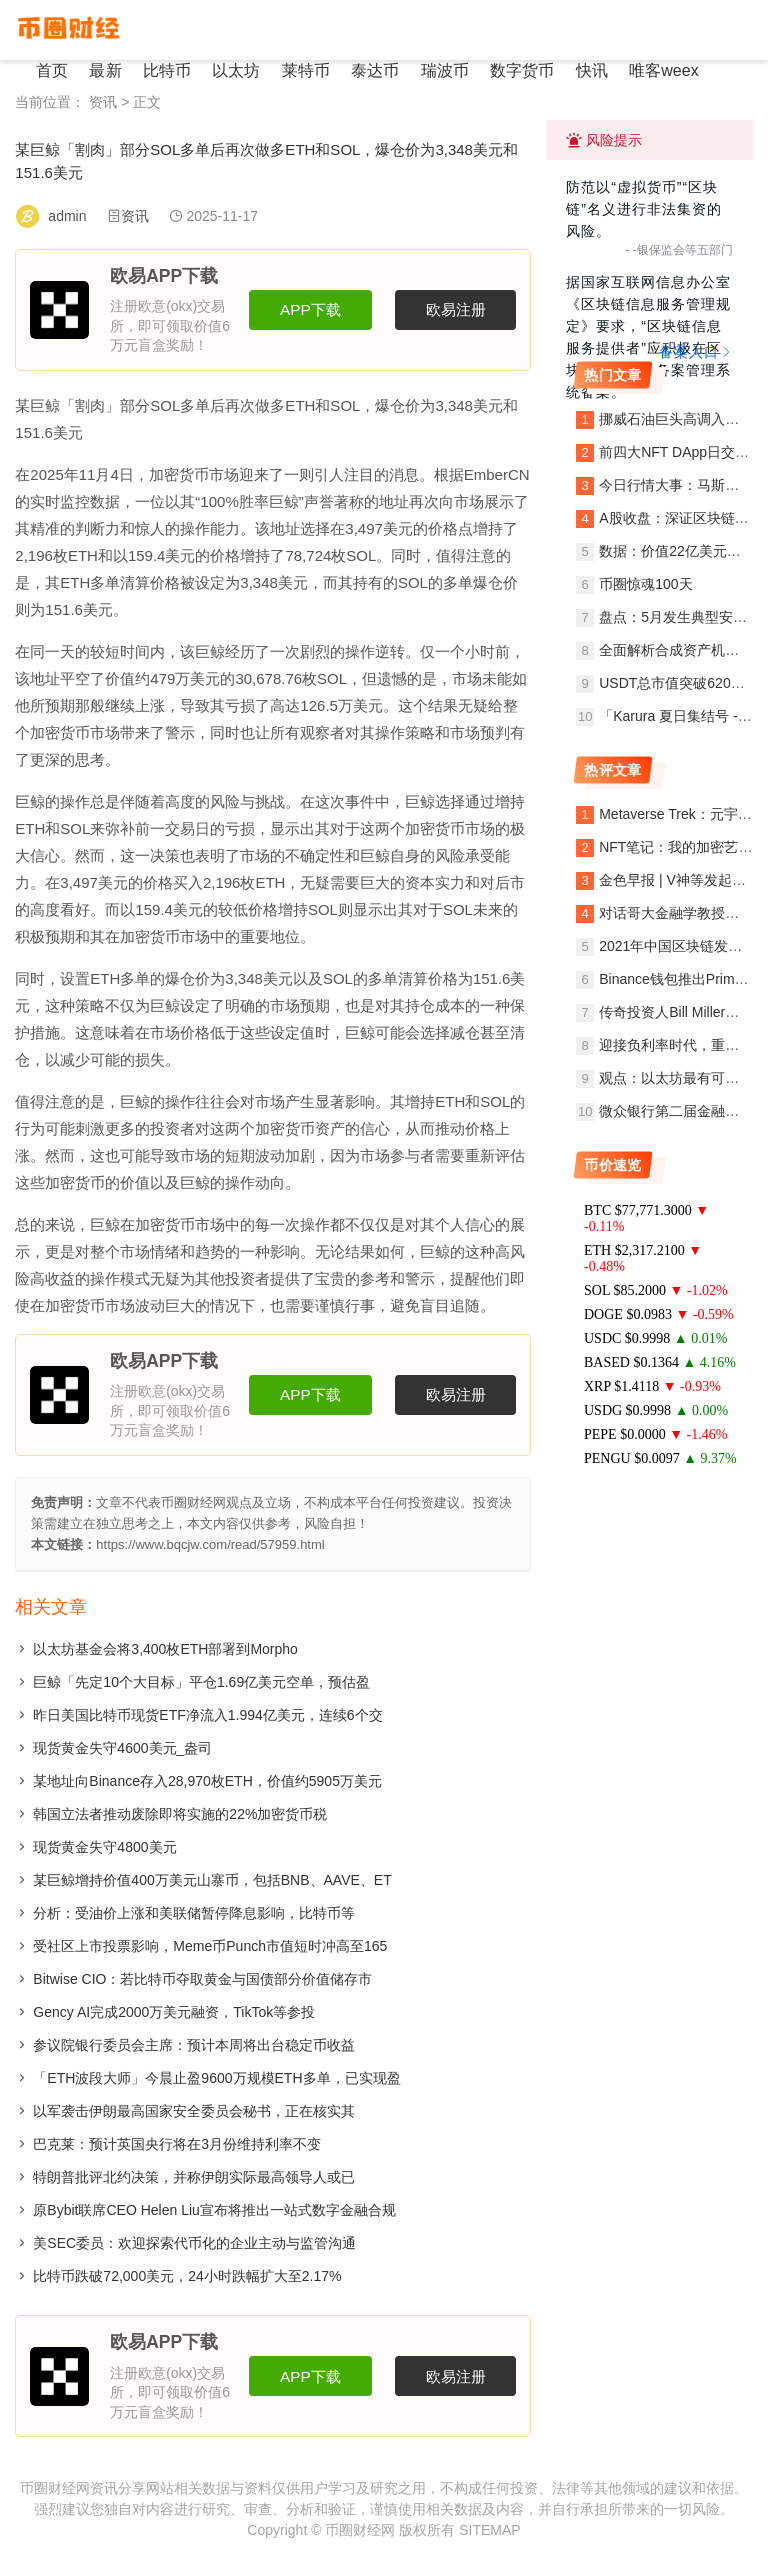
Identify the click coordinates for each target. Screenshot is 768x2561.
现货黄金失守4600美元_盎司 (122, 1748)
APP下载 (310, 309)
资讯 (103, 102)
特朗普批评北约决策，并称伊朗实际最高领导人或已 (194, 2177)
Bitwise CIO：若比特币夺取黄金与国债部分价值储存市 (202, 1979)
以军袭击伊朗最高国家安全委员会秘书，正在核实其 (194, 2111)
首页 (51, 70)
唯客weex (649, 70)
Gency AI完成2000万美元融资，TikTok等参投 (174, 2012)
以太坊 (231, 70)
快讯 (579, 70)
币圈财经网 (360, 2530)
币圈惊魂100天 (645, 584)
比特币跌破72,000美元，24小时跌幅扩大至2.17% (187, 2276)
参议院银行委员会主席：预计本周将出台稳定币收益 (194, 2045)
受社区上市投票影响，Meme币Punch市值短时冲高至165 (210, 1946)
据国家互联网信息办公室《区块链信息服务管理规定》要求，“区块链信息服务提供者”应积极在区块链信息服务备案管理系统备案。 (649, 337)
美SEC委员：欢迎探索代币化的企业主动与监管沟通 (194, 2243)
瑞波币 (435, 70)
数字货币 (511, 70)
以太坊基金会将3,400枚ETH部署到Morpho (165, 1649)
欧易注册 (456, 309)
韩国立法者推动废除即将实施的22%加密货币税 (180, 1814)
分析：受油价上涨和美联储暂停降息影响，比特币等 (194, 1913)
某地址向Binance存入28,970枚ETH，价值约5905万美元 (207, 1781)
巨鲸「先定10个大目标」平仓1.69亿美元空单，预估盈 (201, 1682)
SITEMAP (489, 2530)
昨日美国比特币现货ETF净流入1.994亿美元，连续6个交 (207, 1715)
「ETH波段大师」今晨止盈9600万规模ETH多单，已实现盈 (216, 2078)
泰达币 (367, 70)
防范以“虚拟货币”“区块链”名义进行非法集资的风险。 (644, 209)
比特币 (163, 70)
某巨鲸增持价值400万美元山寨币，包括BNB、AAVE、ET (212, 1880)
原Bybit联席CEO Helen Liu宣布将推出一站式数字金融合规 (214, 2210)
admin (67, 216)
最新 (103, 70)
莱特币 (299, 70)
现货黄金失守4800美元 (104, 1847)
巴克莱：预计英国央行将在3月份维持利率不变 (177, 2144)
